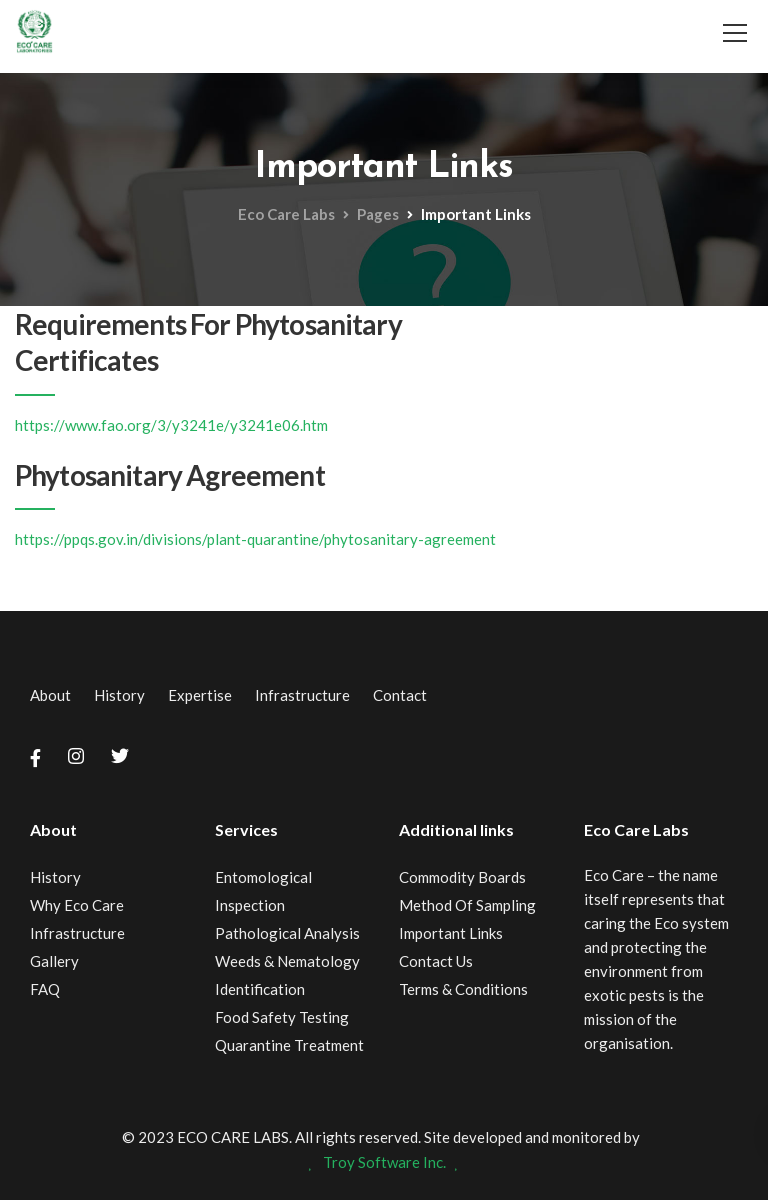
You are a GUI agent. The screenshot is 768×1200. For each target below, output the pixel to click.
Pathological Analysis (287, 933)
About (50, 695)
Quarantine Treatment (289, 1045)
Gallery (54, 961)
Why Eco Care (77, 905)
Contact (400, 695)
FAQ (45, 989)
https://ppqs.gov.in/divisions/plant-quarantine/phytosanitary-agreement (255, 539)
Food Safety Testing (282, 1017)
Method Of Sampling (467, 905)
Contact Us (436, 961)
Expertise (200, 695)
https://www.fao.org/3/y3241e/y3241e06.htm (171, 425)
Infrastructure (302, 695)
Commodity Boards (462, 877)
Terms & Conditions (463, 989)
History (119, 695)
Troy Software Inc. (384, 1162)
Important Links (451, 933)
